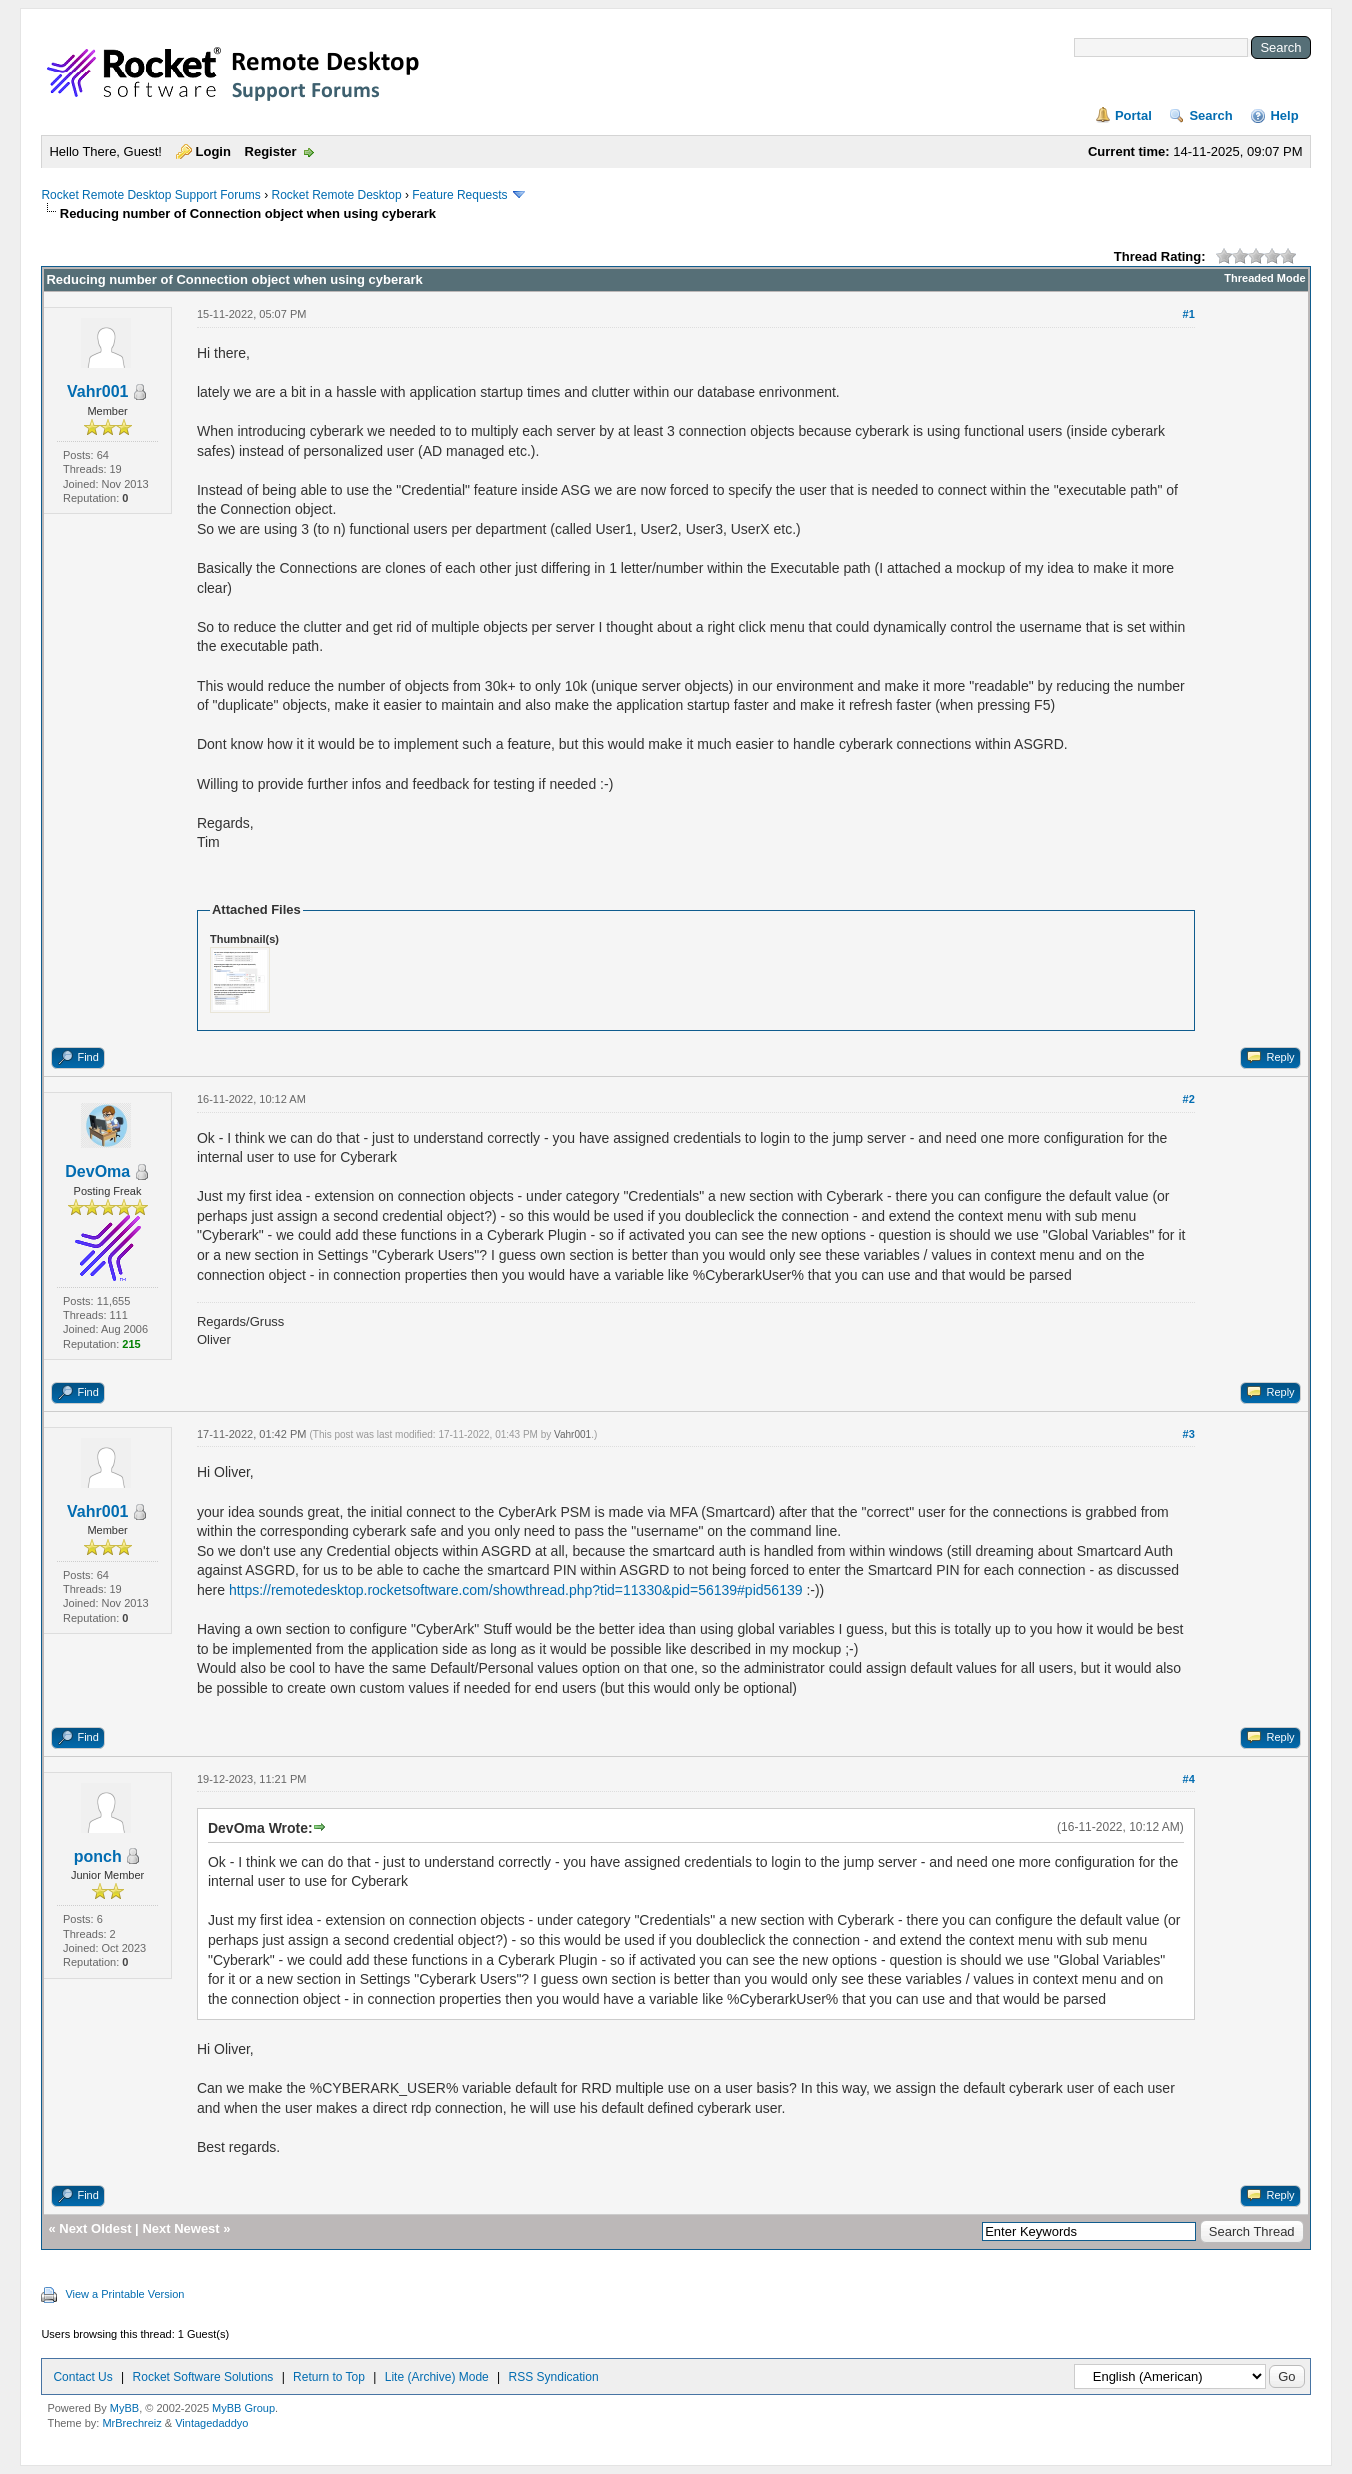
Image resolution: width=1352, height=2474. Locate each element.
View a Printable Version (124, 2294)
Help (1284, 115)
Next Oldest (95, 2228)
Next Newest (180, 2228)
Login (213, 151)
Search (1210, 115)
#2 (1189, 1099)
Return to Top (329, 2377)
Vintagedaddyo (211, 2423)
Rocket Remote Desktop (337, 195)
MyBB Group (243, 2408)
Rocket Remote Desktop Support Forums (150, 195)
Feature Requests (459, 195)
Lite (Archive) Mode (437, 2377)
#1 (1189, 314)
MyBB (124, 2408)
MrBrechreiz (131, 2423)
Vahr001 (97, 391)
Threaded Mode (1264, 278)
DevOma (97, 1171)
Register (271, 151)
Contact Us (82, 2377)
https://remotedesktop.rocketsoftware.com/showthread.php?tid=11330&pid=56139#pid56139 (516, 1590)
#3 (1189, 1434)
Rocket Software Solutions (203, 2377)
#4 (1189, 1779)
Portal (1133, 115)
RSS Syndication (554, 2377)
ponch (98, 1856)
